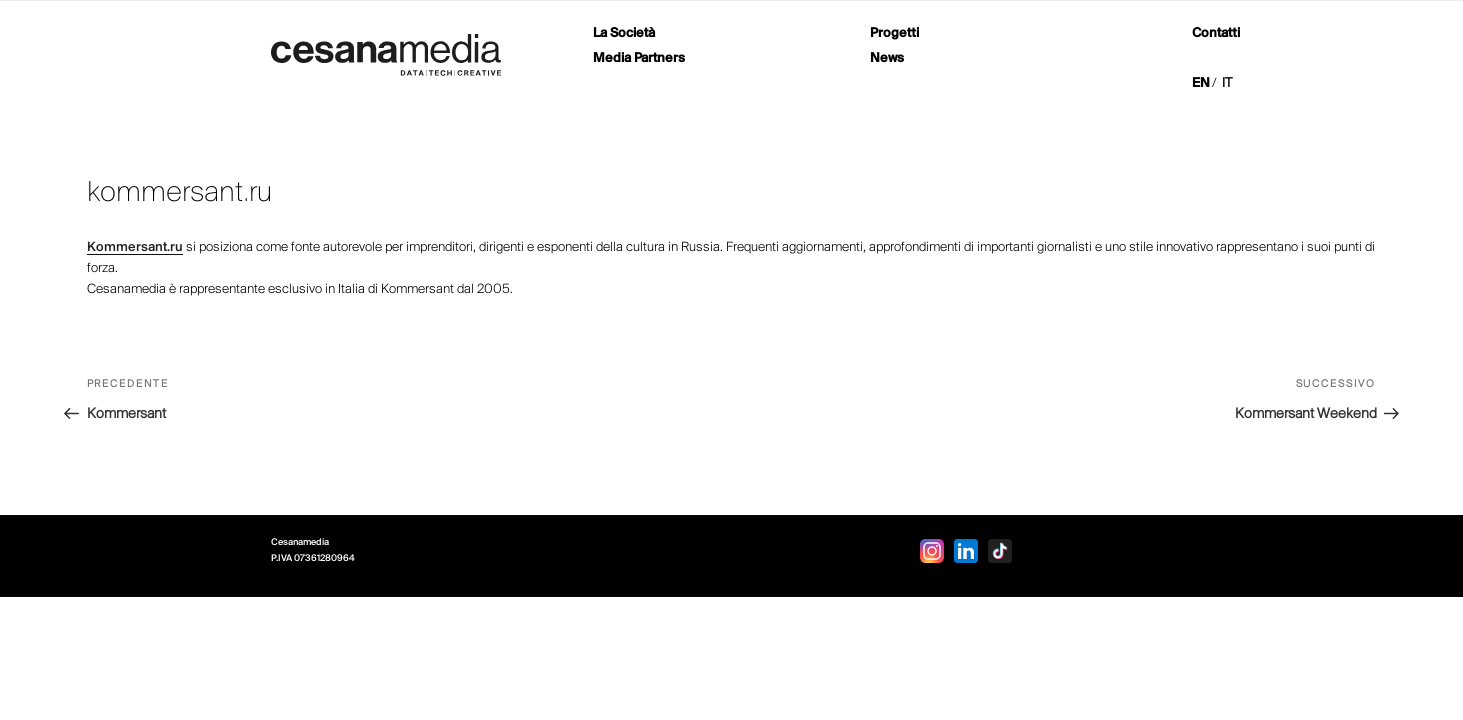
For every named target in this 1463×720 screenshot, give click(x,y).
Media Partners (639, 58)
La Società (624, 33)
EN (1201, 83)
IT (1227, 83)
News (887, 58)
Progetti (894, 33)
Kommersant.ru (135, 247)
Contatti (1216, 33)
